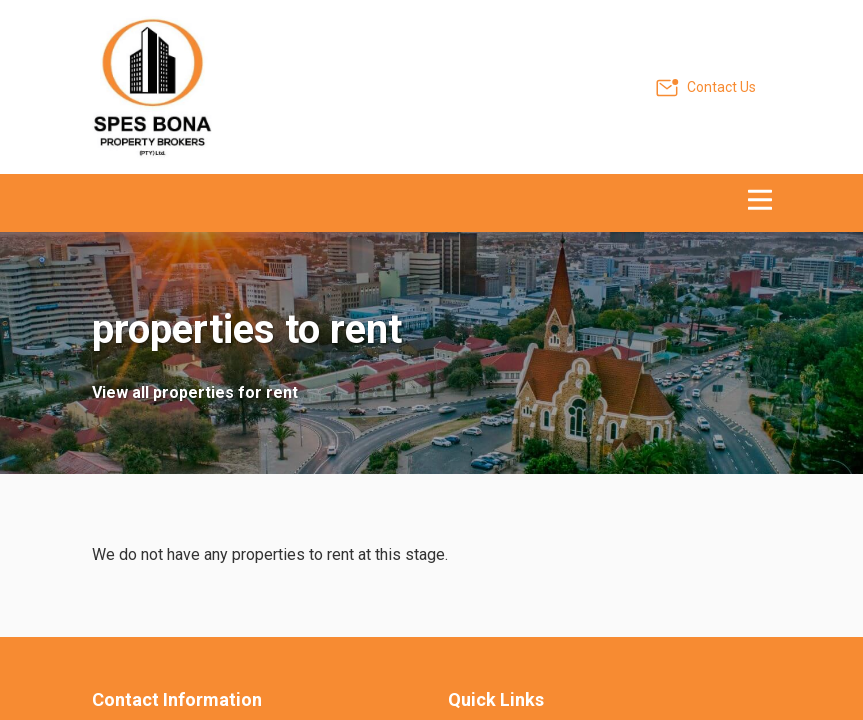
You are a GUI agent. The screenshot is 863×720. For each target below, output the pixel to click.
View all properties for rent (195, 392)
